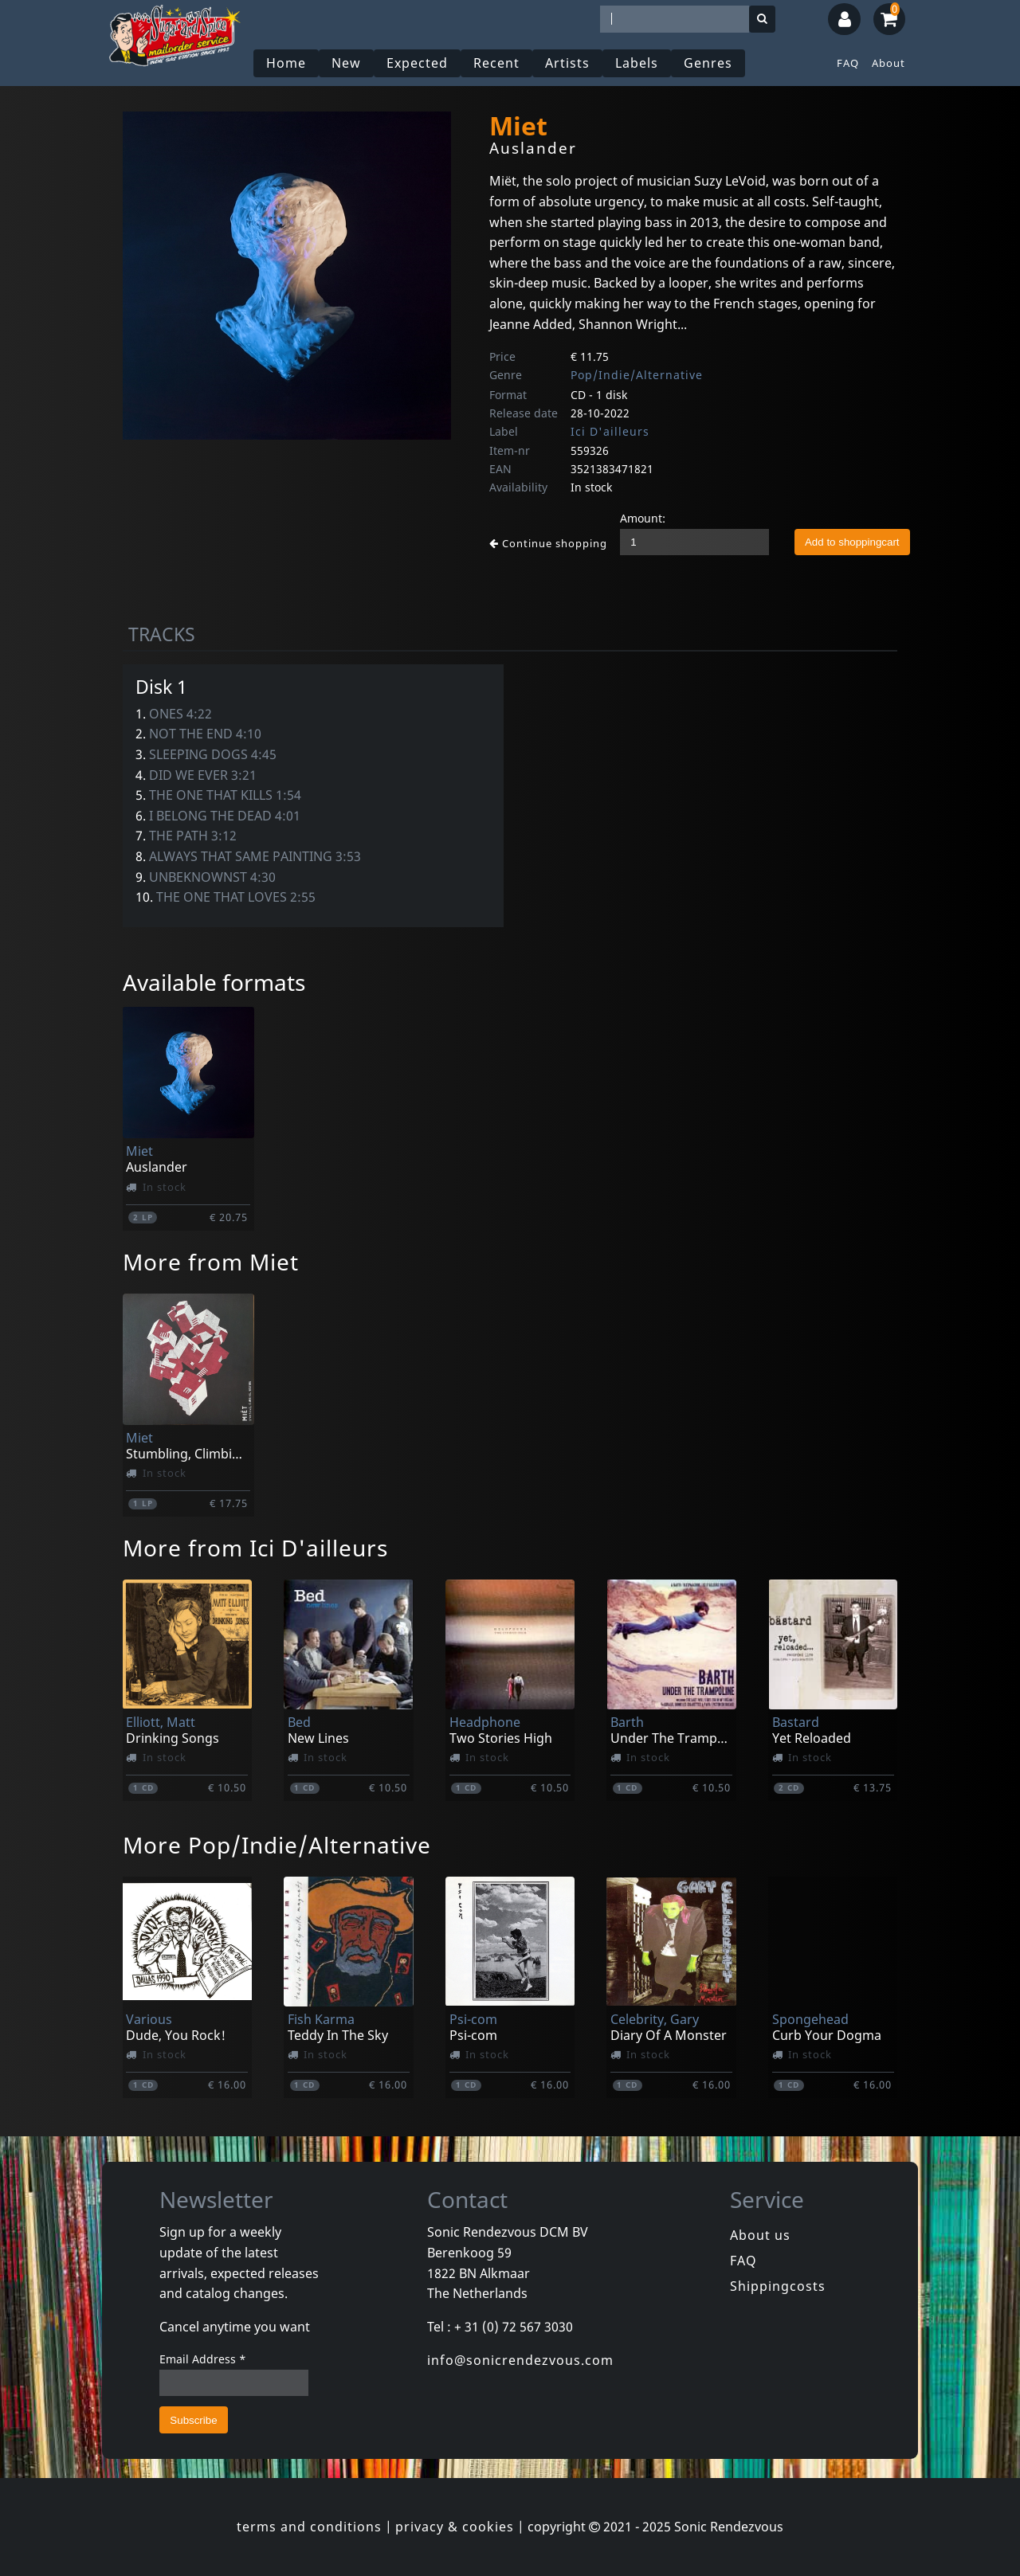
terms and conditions (309, 2526)
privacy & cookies (454, 2526)
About (888, 63)
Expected (417, 63)
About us (760, 2235)
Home (286, 63)
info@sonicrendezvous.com (520, 2360)
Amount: (642, 518)
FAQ (848, 63)
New (346, 63)
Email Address (202, 2359)
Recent (496, 63)
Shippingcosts (778, 2286)
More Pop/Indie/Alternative (277, 1845)
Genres (708, 63)
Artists (567, 63)
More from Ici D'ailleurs (255, 1548)
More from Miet (211, 1262)
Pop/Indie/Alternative (637, 374)
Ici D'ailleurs (610, 431)
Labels (636, 63)
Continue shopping (548, 543)
